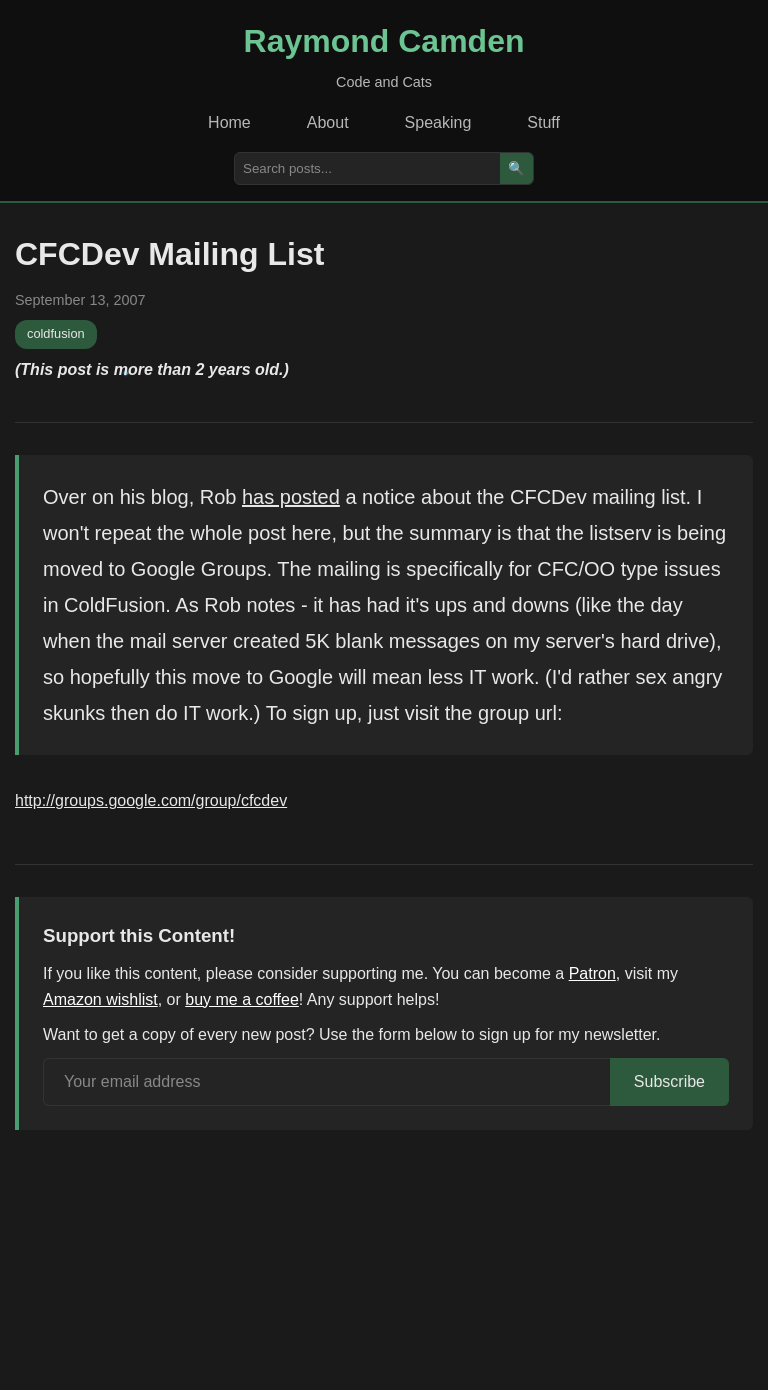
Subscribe (669, 1081)
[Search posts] (367, 168)
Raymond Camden (384, 41)
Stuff (543, 122)
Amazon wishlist (100, 999)
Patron (592, 973)
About (328, 122)
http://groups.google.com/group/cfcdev (151, 800)
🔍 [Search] (516, 168)
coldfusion (56, 333)
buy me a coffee (242, 999)
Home (229, 122)
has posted (291, 497)
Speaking (438, 122)
